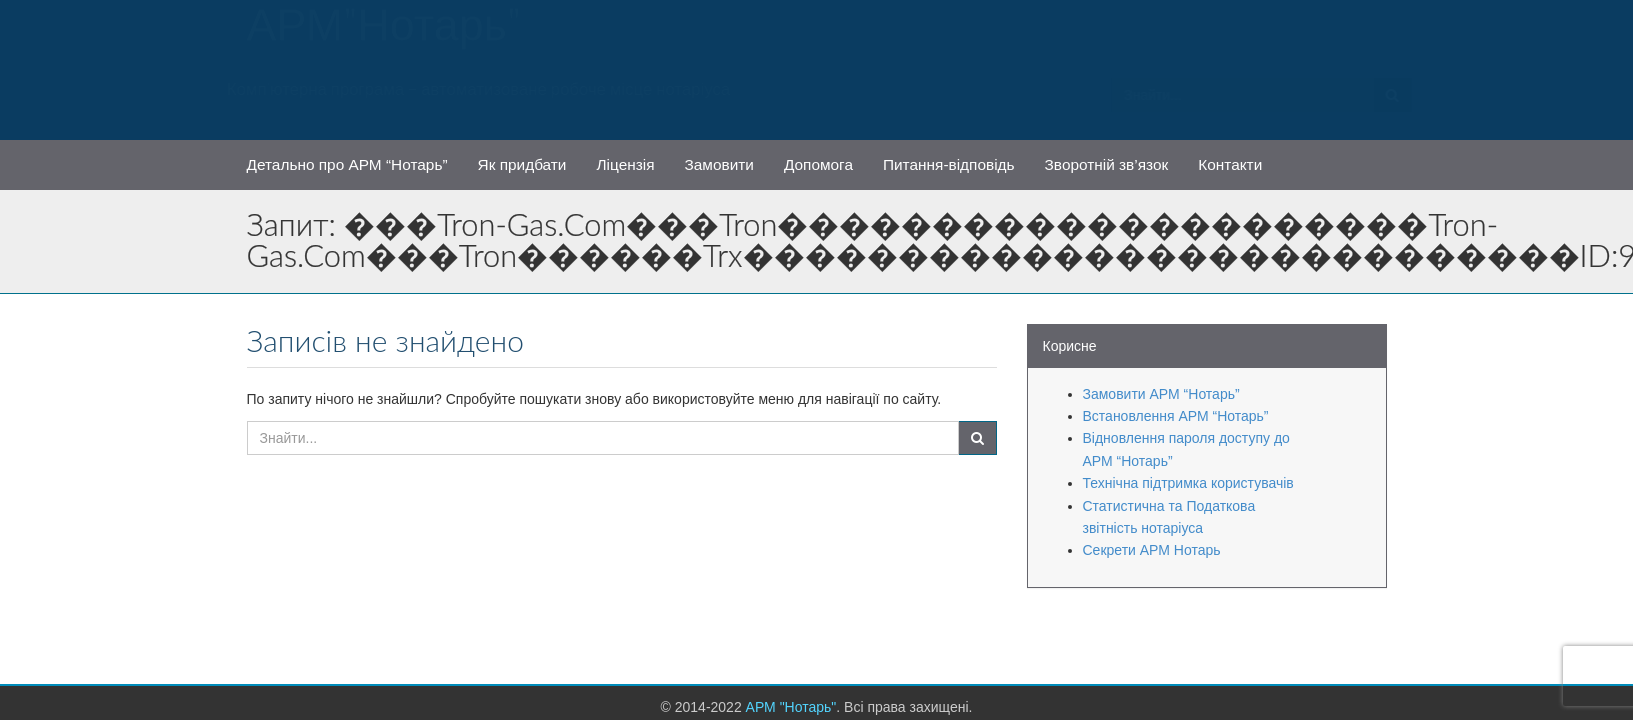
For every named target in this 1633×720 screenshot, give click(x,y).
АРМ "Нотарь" (384, 35)
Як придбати (522, 164)
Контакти (1230, 164)
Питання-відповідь (949, 164)
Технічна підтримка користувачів (1188, 483)
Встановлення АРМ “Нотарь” (1176, 416)
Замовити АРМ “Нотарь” (1161, 394)
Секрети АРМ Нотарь (1152, 550)
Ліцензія (625, 164)
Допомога (818, 164)
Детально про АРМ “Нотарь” (347, 164)
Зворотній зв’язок (1107, 164)
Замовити (719, 164)
